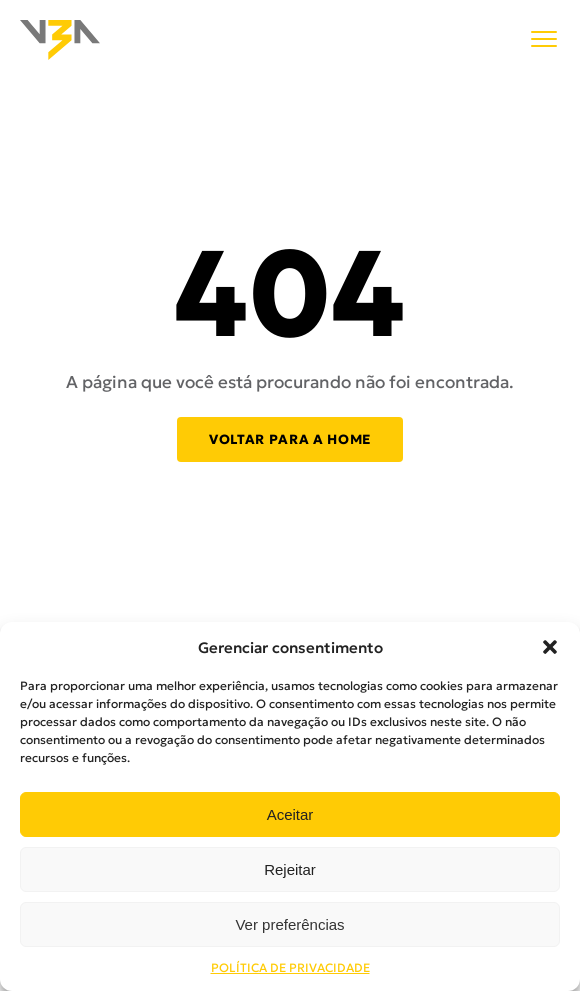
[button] (550, 647)
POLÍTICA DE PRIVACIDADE (290, 967)
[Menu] (544, 40)
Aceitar (290, 814)
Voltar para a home (290, 439)
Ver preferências (289, 924)
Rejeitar (290, 869)
